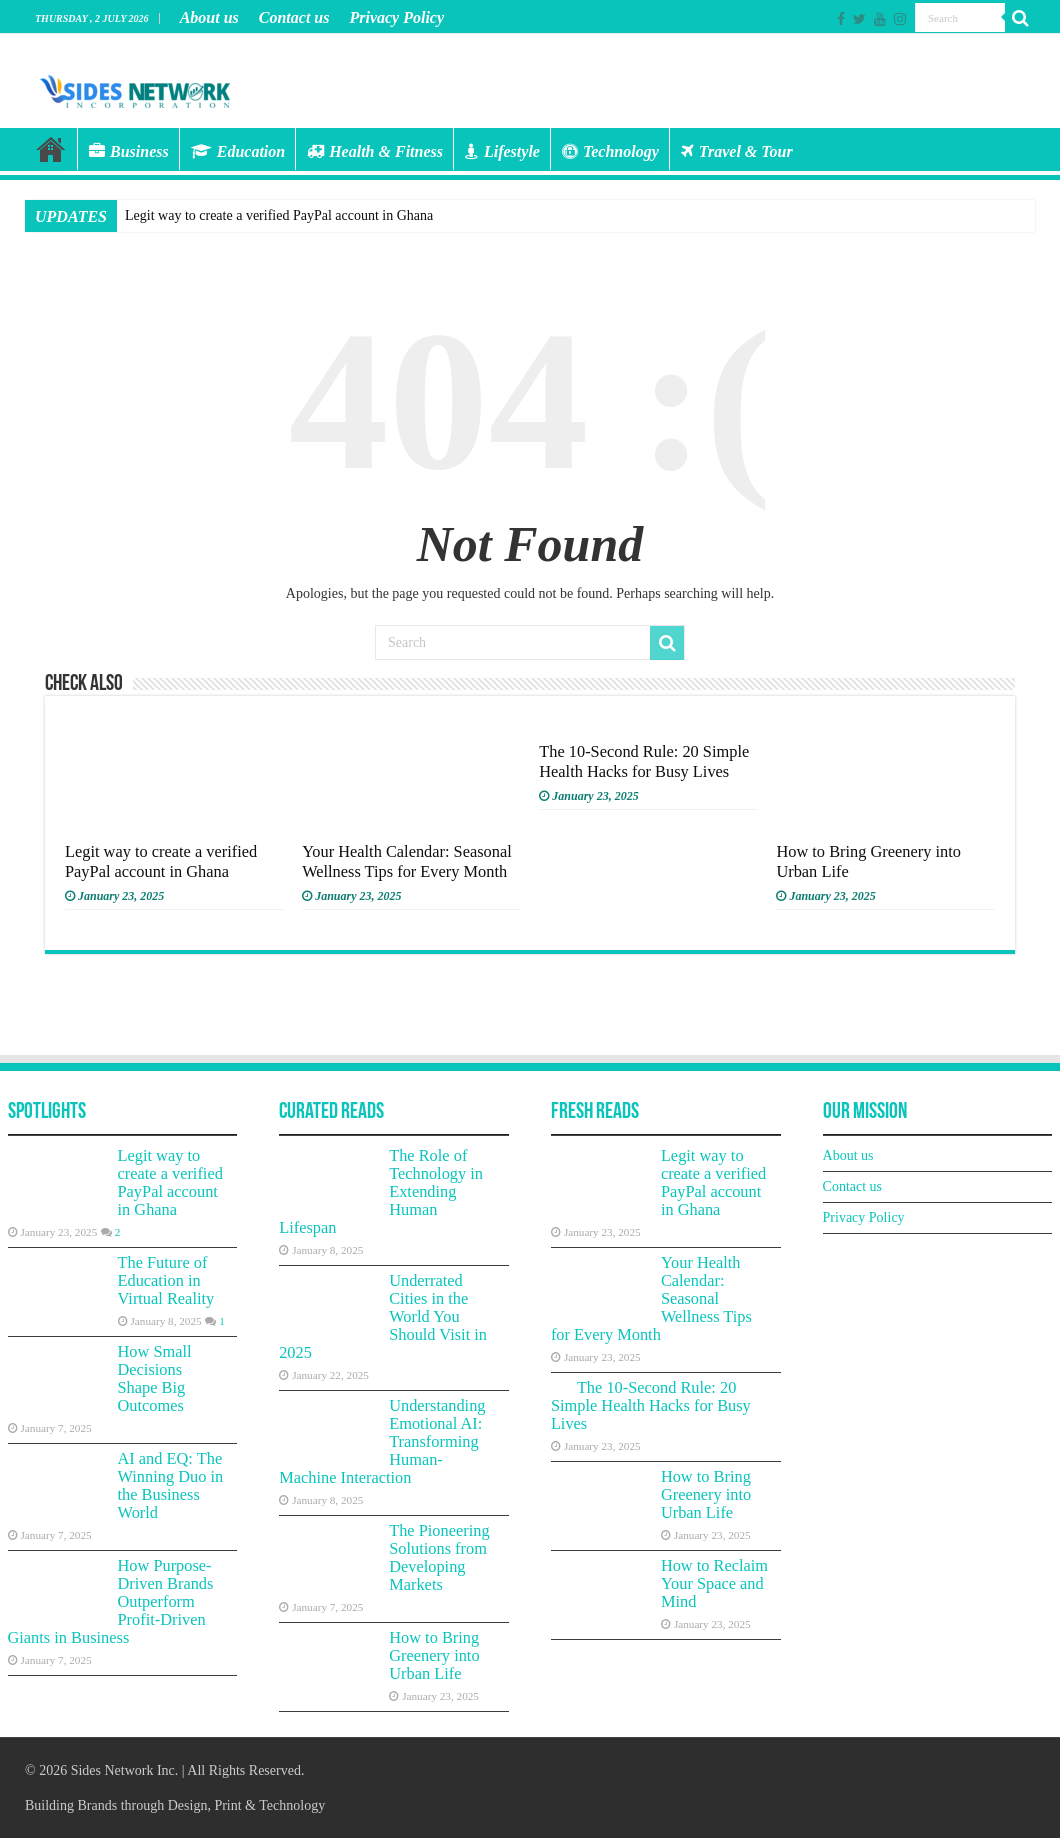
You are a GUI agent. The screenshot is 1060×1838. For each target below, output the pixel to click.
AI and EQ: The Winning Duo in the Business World (171, 1485)
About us (209, 17)
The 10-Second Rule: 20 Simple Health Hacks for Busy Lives (644, 761)
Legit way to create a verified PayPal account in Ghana (279, 215)
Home (51, 149)
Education (238, 151)
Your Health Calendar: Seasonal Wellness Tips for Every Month (407, 861)
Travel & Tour (737, 151)
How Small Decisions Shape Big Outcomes (155, 1378)
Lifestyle (502, 151)
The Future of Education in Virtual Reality (166, 1280)
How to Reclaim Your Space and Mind (714, 1583)
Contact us (294, 17)
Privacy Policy (396, 17)
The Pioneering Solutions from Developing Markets (439, 1557)
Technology (610, 151)
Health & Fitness (375, 151)
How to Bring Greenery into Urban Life (434, 1655)
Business (129, 151)
